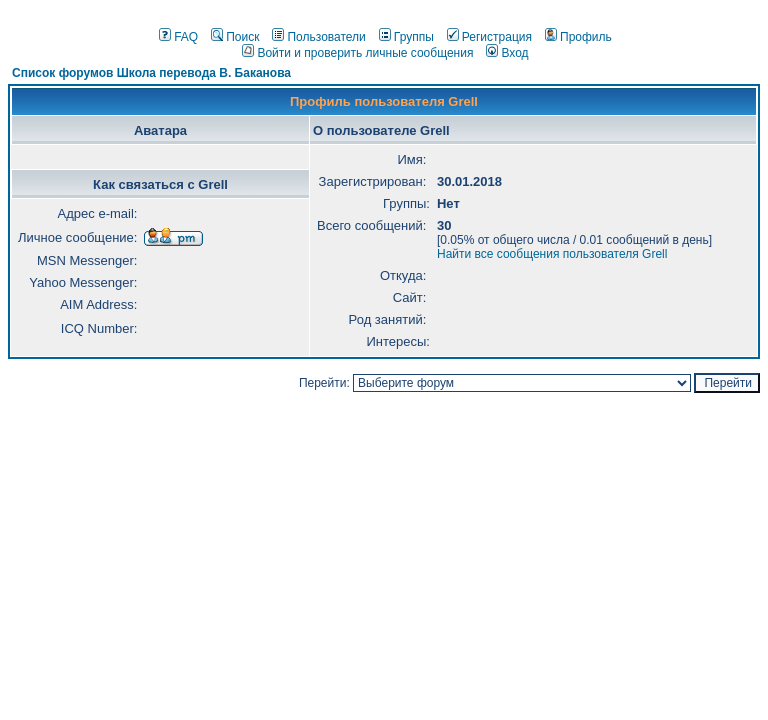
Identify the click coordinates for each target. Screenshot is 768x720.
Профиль (578, 37)
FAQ (178, 37)
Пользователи (318, 37)
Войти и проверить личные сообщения (357, 53)
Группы (406, 37)
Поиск (235, 37)
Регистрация (489, 37)
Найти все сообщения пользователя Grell (552, 254)
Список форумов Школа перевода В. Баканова (151, 73)
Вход (507, 53)
